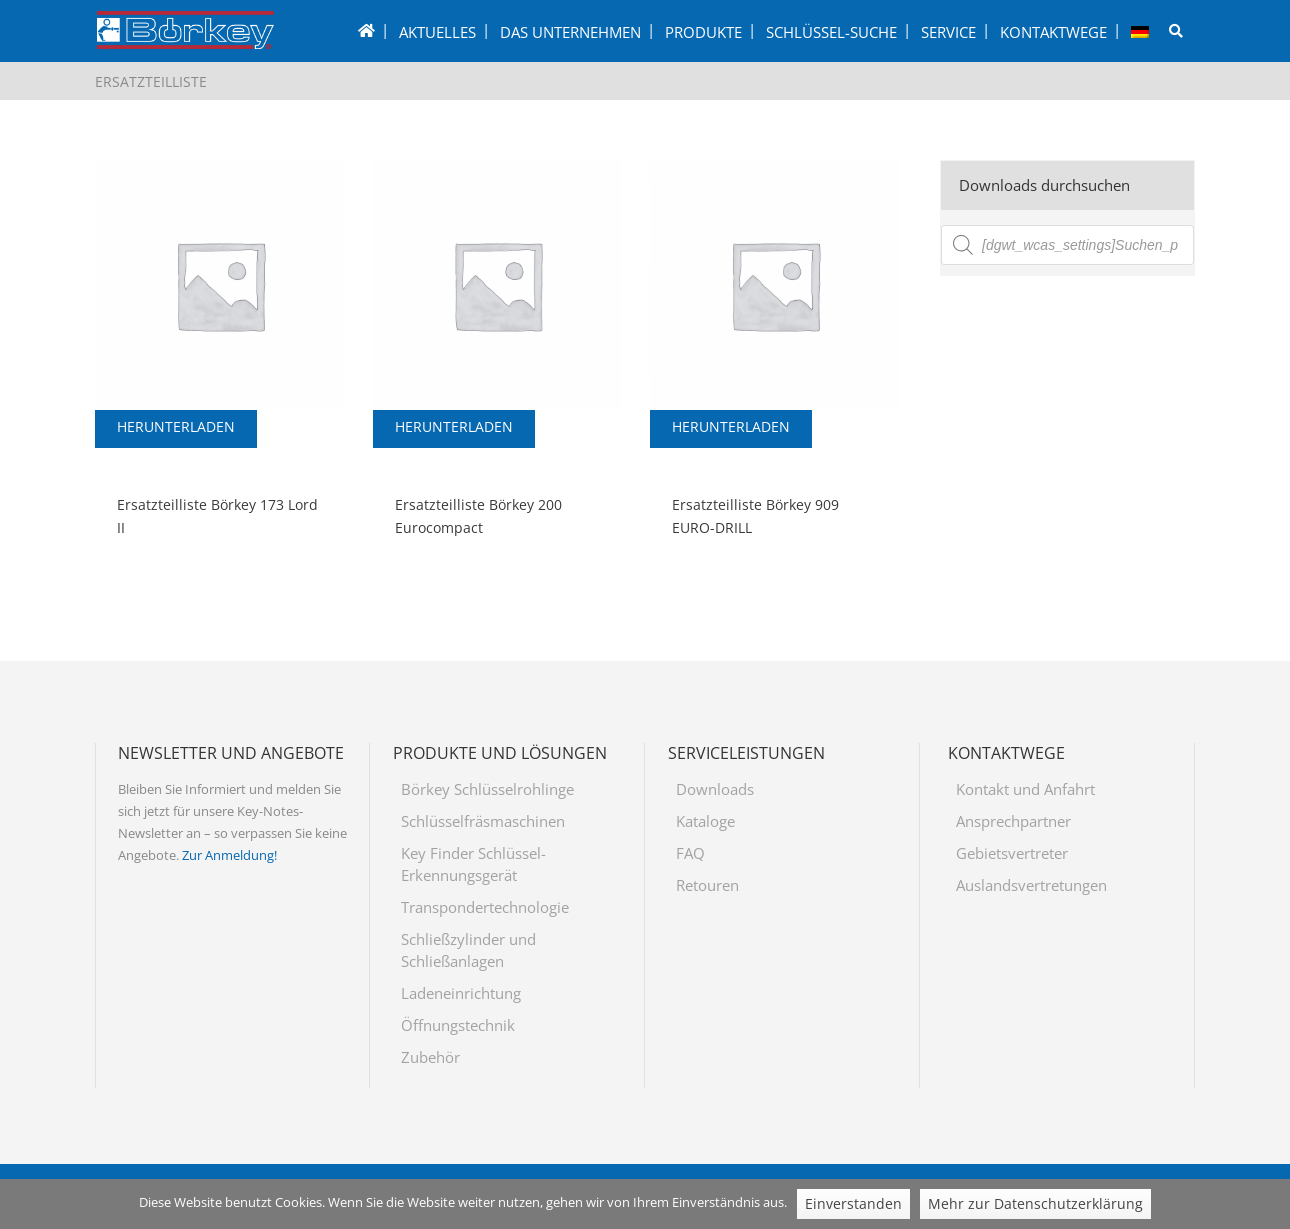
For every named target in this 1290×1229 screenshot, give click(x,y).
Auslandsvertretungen (1031, 885)
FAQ (690, 853)
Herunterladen (176, 426)
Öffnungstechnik (458, 1025)
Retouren (707, 885)
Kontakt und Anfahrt (1025, 789)
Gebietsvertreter (1012, 853)
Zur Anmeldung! (229, 855)
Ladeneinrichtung (461, 993)
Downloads (715, 789)
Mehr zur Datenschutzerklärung (1035, 1203)
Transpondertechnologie (485, 907)
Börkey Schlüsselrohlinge (487, 789)
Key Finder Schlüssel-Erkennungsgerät (473, 864)
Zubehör (430, 1057)
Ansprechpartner (1013, 821)
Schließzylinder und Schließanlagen (468, 950)
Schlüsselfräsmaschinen (483, 821)
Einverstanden (853, 1203)
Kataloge (705, 821)
